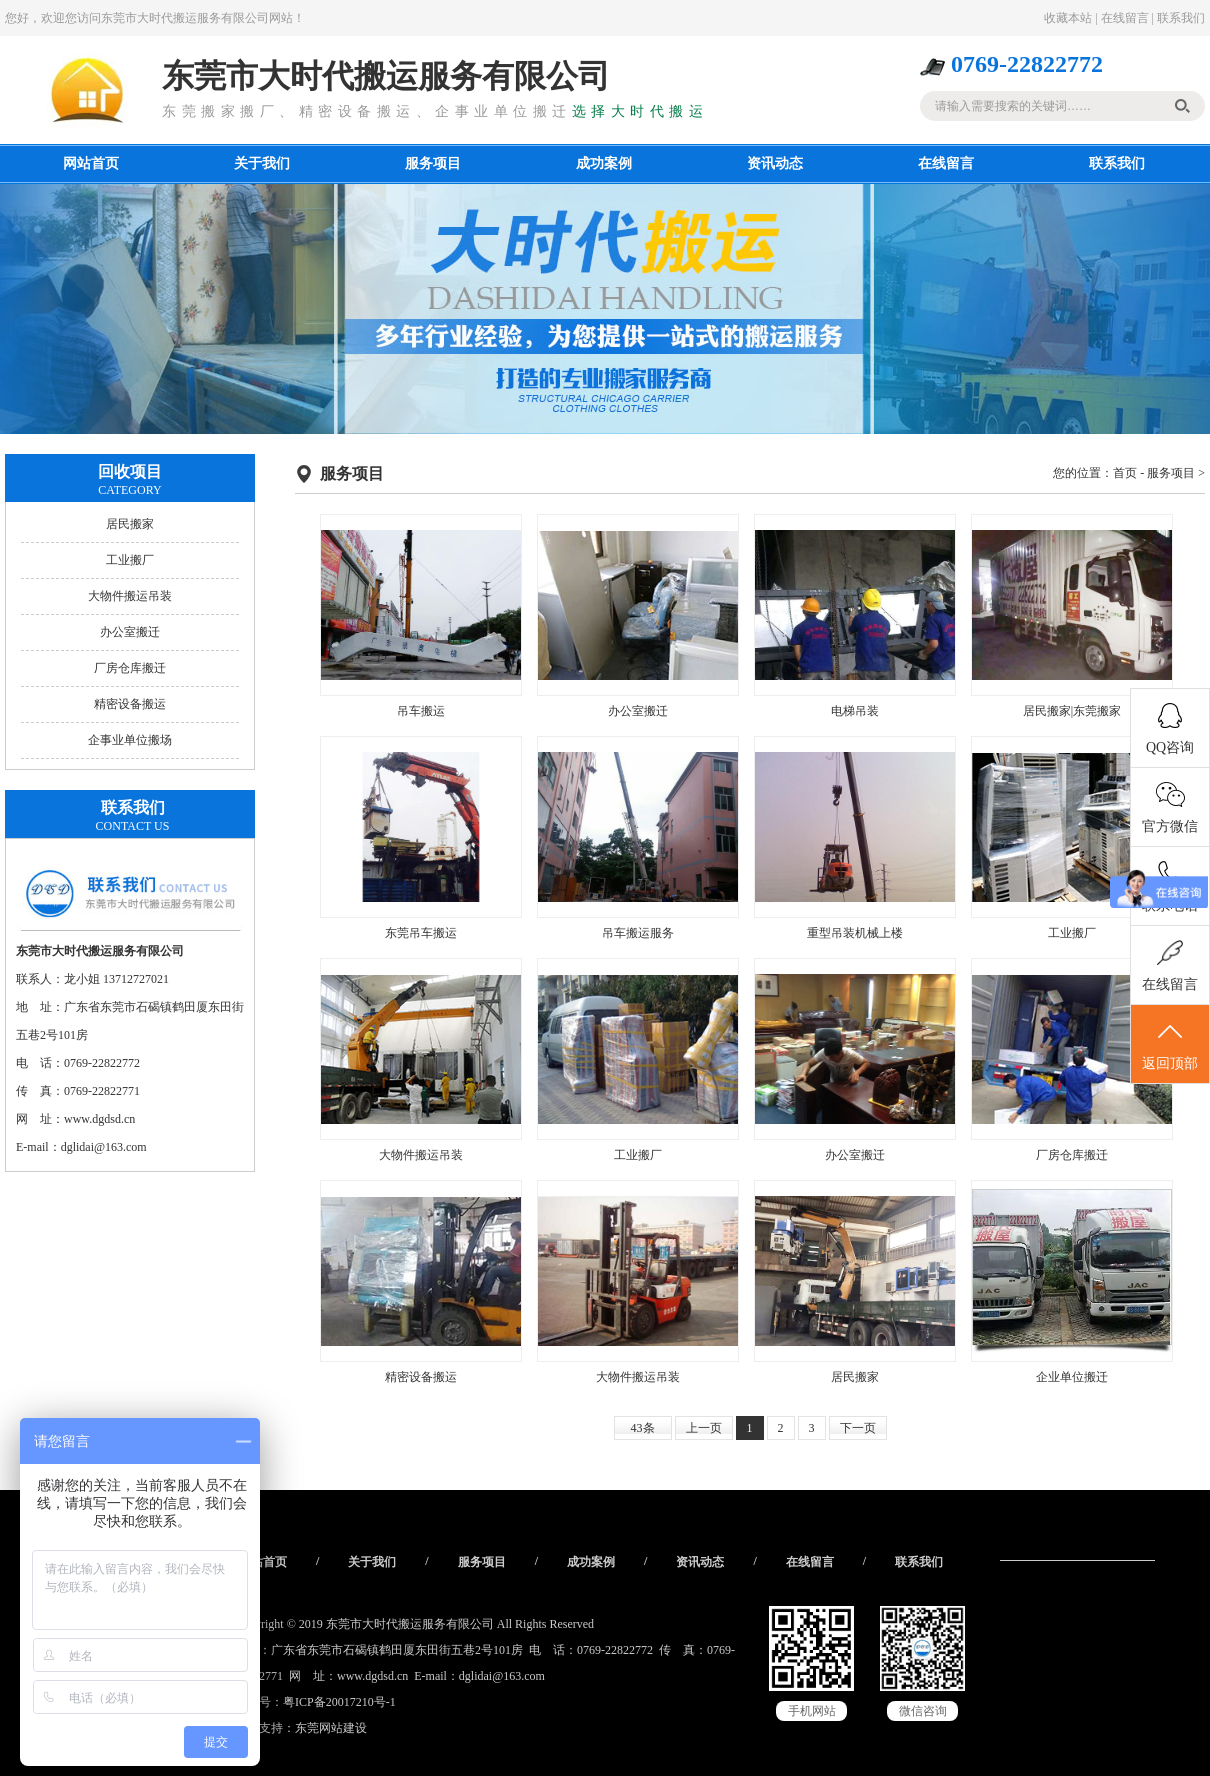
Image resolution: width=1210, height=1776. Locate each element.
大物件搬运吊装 (130, 596)
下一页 (858, 1428)
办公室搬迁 (130, 632)
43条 (643, 1428)
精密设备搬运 (130, 704)
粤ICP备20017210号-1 (339, 1702)
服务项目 (433, 163)
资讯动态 (775, 163)
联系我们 (1181, 18)
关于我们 (262, 163)
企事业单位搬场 (130, 740)
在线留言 (1125, 18)
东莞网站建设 (331, 1728)
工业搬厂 (130, 560)
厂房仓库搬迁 (130, 668)
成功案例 (604, 163)
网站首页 (91, 163)
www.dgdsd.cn (99, 1119)
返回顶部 (1170, 1045)
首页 (1125, 473)
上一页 (704, 1428)
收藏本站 (1068, 18)
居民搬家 (130, 524)
